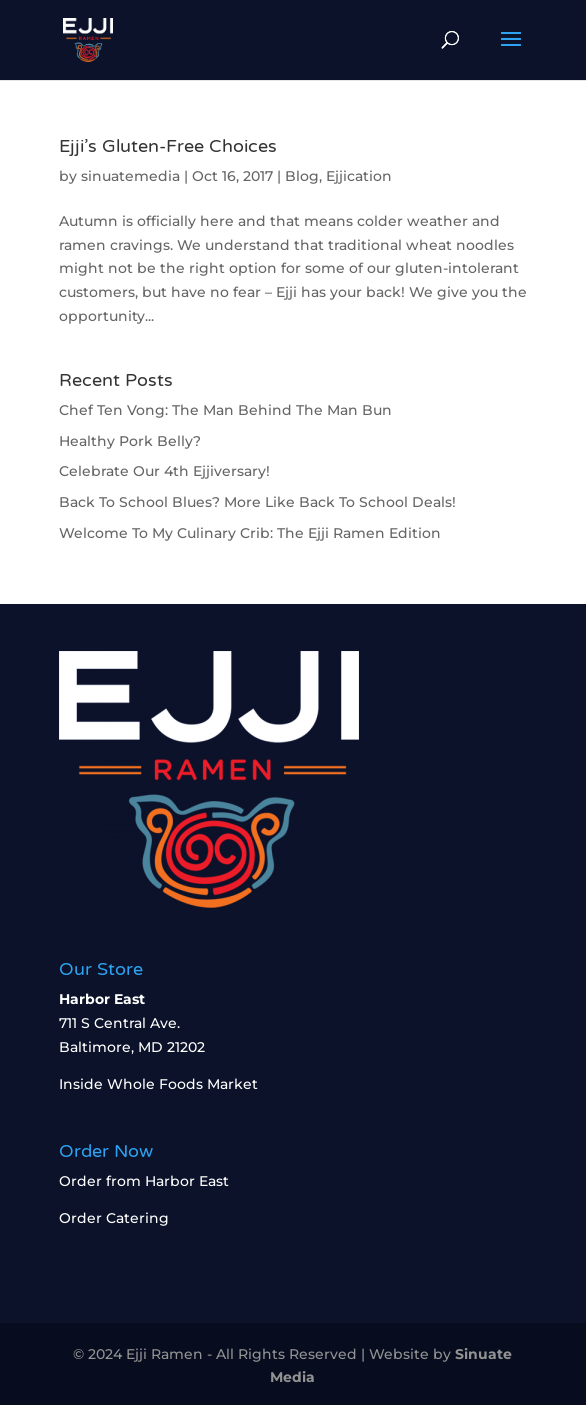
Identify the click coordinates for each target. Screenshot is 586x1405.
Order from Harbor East (144, 1181)
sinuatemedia (130, 176)
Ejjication (359, 176)
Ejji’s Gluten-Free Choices (168, 146)
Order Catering (114, 1218)
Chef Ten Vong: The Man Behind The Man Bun (225, 410)
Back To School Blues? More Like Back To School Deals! (257, 502)
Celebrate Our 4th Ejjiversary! (164, 471)
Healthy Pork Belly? (130, 441)
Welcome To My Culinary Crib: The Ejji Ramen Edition (250, 533)
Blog (302, 176)
